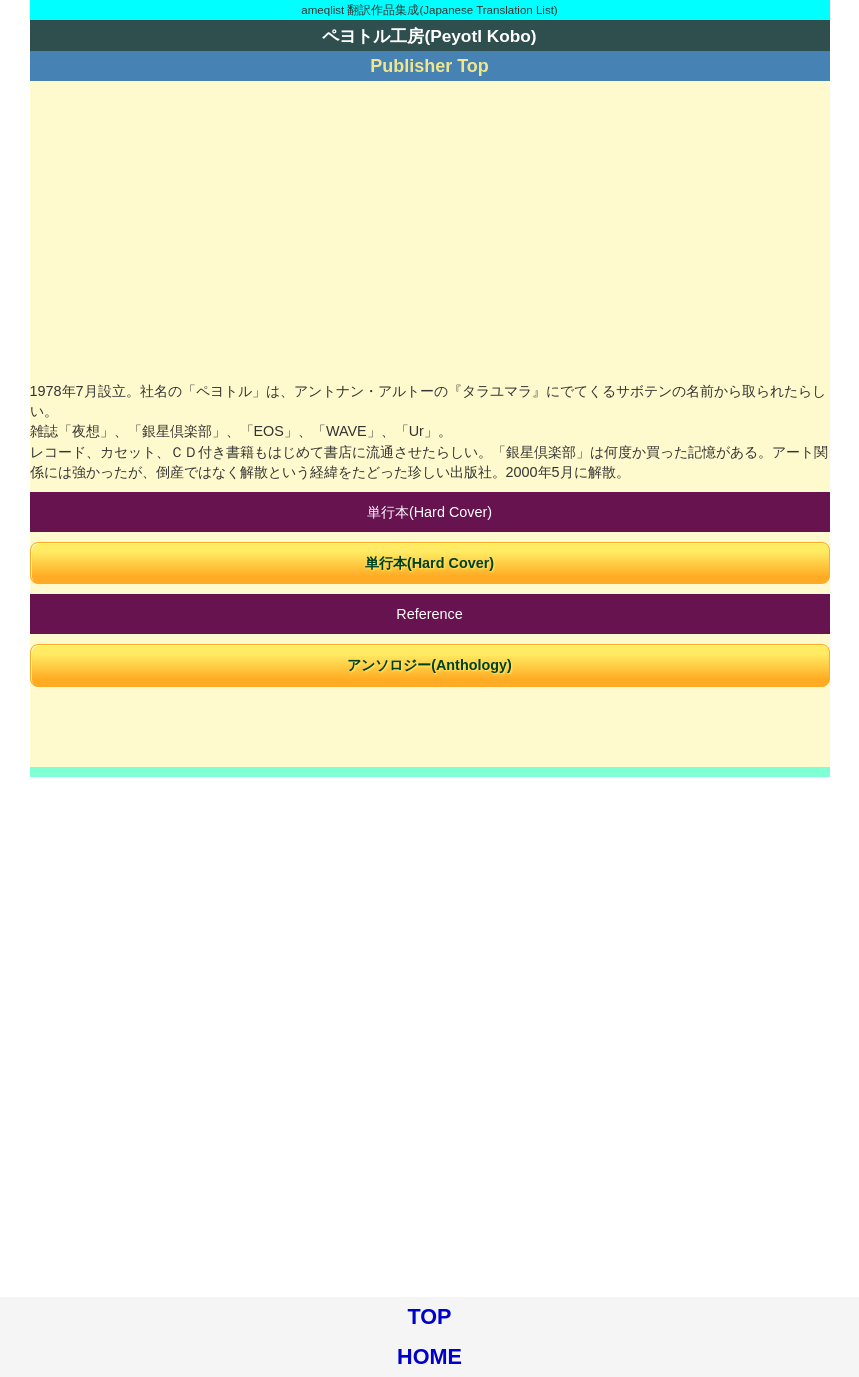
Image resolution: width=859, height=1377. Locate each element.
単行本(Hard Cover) (429, 563)
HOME (429, 1356)
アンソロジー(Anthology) (429, 665)
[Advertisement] (430, 231)
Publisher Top (429, 66)
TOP (430, 1316)
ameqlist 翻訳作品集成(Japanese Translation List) (429, 10)
